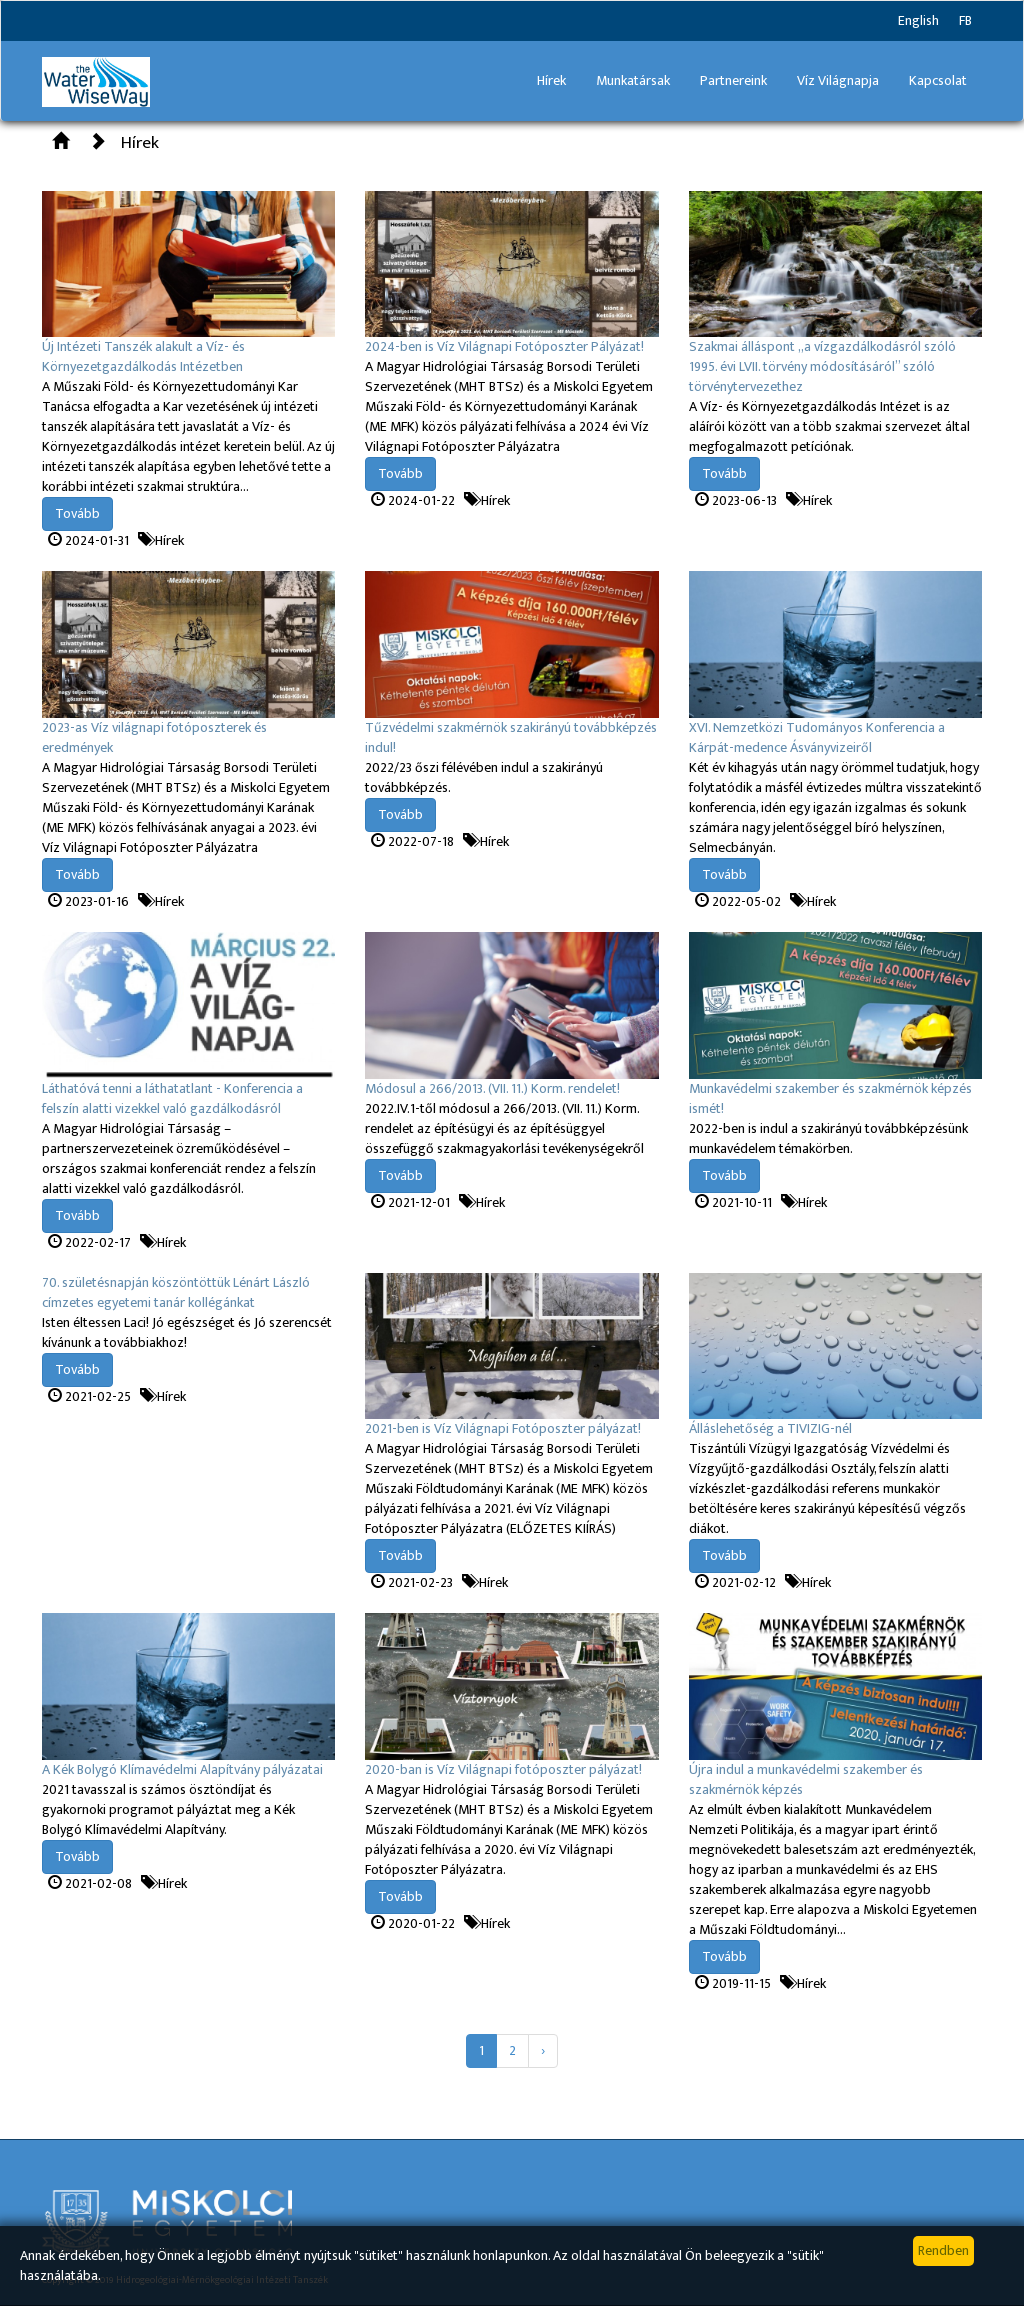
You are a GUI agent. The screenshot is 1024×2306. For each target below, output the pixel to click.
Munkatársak (633, 80)
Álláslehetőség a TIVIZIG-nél (770, 1428)
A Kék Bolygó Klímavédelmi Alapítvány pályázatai (182, 1769)
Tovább (77, 513)
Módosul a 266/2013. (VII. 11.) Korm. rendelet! (492, 1088)
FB (965, 20)
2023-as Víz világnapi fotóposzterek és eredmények (154, 737)
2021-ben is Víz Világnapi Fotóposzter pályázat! (503, 1428)
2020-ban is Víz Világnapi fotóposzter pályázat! (503, 1769)
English (918, 20)
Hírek (551, 80)
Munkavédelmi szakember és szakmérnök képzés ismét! (830, 1098)
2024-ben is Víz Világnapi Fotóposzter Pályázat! (504, 346)
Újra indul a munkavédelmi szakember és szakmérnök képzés (806, 1779)
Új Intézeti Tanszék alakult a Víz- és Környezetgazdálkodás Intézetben (143, 356)
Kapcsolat (938, 80)
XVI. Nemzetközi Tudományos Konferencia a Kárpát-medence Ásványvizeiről (817, 737)
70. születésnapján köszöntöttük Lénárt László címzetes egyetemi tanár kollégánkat (176, 1292)
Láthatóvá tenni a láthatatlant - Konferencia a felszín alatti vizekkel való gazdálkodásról (172, 1098)
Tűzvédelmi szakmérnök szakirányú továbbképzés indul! (511, 737)
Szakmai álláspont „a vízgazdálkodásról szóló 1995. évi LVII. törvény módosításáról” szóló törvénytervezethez (822, 366)
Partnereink (733, 80)
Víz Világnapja (838, 80)
